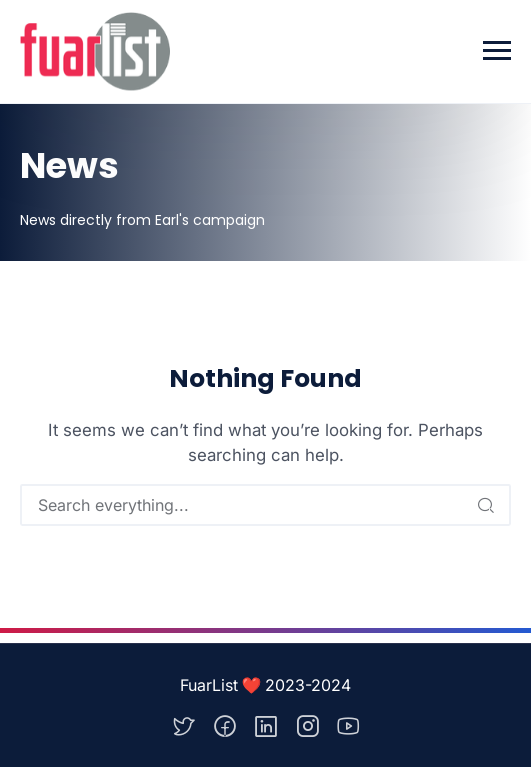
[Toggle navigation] (497, 51)
